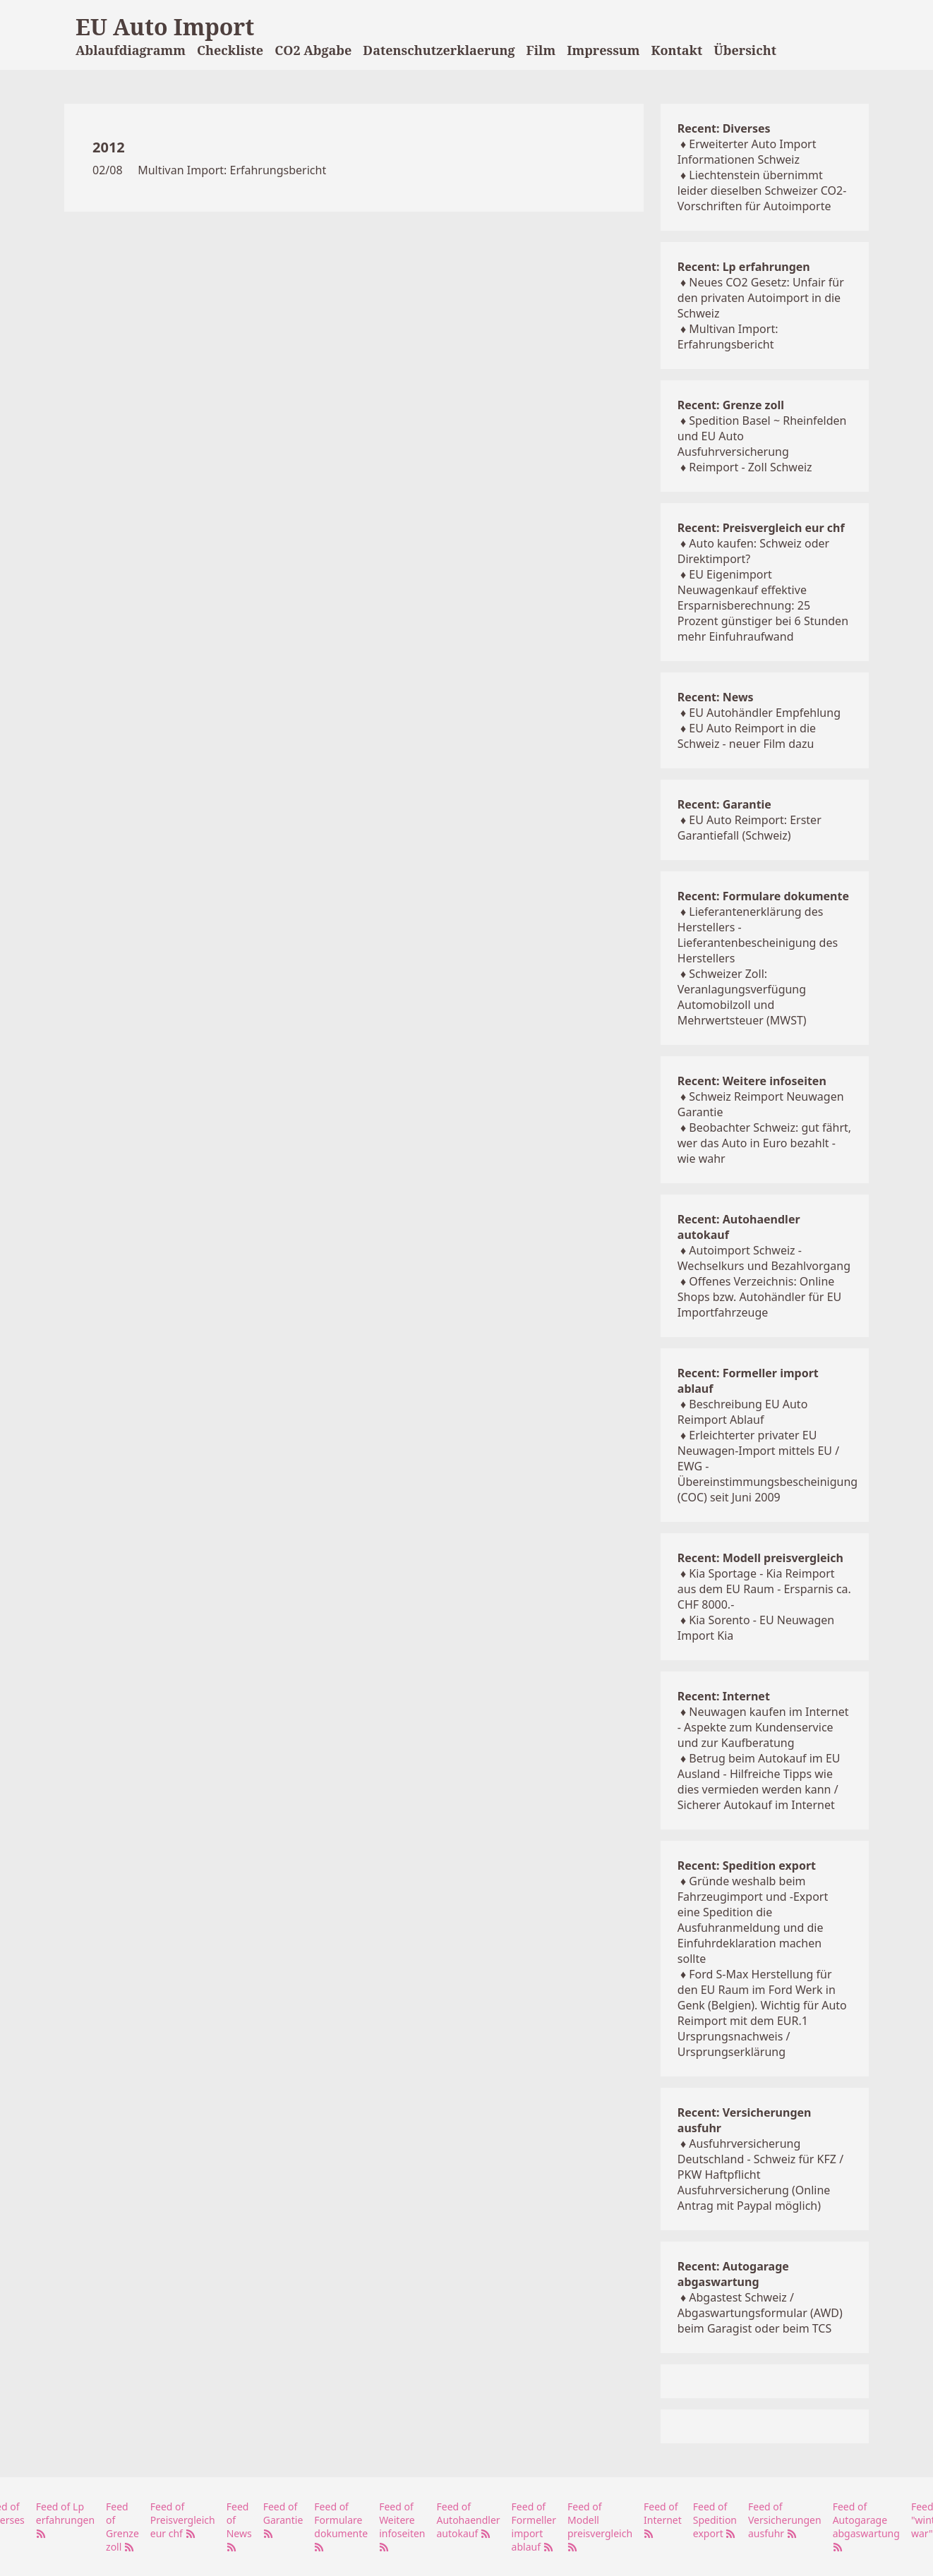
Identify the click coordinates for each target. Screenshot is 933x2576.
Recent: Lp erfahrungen (744, 266)
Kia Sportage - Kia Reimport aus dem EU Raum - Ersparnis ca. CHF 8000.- (764, 1589)
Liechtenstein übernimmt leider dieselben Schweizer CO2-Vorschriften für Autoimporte (762, 190)
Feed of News (239, 2526)
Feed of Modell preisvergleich (599, 2526)
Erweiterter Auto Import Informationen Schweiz (747, 151)
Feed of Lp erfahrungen (65, 2519)
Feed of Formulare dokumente (341, 2526)
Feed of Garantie (283, 2519)
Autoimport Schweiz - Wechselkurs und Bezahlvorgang (764, 1258)
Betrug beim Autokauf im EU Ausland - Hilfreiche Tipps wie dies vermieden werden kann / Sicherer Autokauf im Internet (759, 1781)
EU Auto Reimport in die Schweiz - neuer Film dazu (747, 735)
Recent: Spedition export (747, 1865)
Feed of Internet (663, 2519)
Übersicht (745, 50)
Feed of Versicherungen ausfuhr (784, 2520)
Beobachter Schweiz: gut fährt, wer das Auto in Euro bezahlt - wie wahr (764, 1143)
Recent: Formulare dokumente (763, 896)
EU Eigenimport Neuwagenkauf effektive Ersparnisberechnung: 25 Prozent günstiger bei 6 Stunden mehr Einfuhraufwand (763, 605)
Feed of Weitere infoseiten (402, 2526)
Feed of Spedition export (715, 2520)
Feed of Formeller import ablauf (534, 2526)
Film (541, 50)
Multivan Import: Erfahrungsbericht (232, 170)
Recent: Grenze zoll (731, 405)
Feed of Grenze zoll (122, 2526)
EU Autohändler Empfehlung (765, 712)
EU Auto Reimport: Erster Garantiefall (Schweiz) (749, 827)
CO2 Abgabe (313, 50)
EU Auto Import (165, 26)
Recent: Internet (724, 1696)
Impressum (603, 50)
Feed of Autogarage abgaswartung (866, 2526)
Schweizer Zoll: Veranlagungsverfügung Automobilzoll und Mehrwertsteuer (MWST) (742, 997)
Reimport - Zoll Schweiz (750, 467)
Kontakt (677, 50)
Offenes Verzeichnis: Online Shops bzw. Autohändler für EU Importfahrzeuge (759, 1297)
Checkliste (230, 50)
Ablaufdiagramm (131, 50)
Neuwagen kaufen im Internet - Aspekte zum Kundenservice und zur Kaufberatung (763, 1727)
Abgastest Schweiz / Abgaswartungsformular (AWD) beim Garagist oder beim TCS (760, 2313)
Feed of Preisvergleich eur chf (182, 2520)
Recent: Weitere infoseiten (752, 1081)
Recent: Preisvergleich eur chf (761, 528)
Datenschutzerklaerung (438, 50)
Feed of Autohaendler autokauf (468, 2520)
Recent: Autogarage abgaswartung (733, 2274)
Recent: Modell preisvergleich (760, 1558)
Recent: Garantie (724, 804)
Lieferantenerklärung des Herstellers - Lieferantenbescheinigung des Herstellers (758, 935)
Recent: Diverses (724, 128)
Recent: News (716, 697)
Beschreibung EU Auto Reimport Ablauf (743, 1411)
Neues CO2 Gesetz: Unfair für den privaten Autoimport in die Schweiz (761, 297)
